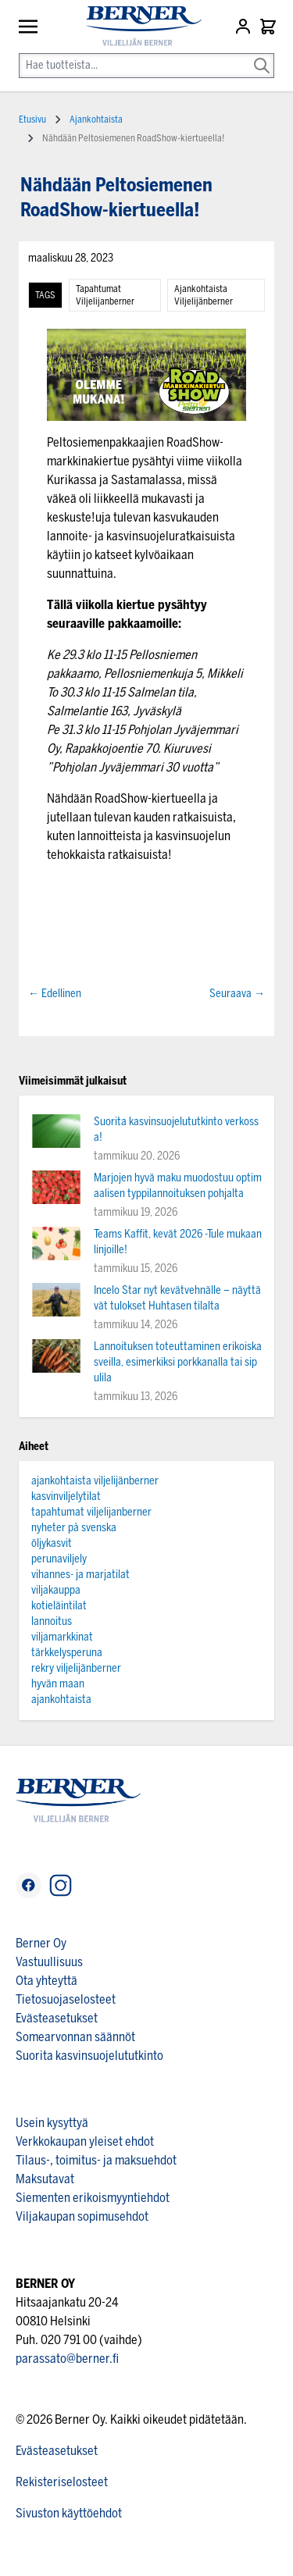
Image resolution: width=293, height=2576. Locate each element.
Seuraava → (237, 993)
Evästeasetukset (57, 2018)
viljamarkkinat (62, 1637)
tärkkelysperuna (66, 1652)
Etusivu (32, 119)
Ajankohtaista (96, 119)
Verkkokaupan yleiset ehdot (85, 2141)
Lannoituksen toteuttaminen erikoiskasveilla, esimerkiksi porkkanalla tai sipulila (178, 1362)
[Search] (261, 54)
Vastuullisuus (49, 1961)
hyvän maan (57, 1684)
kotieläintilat (59, 1605)
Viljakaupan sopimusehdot (82, 2216)
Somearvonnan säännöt (75, 2036)
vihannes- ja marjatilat (80, 1574)
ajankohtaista (61, 1699)
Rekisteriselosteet (62, 2481)
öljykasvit (51, 1543)
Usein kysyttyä (52, 2122)
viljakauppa (55, 1590)
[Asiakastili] (244, 26)
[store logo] (137, 26)
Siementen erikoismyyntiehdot (93, 2197)
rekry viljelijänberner (76, 1668)
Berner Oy (41, 1943)
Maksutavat (45, 2179)
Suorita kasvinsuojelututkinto (89, 2055)
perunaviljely (59, 1559)
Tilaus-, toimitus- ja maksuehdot (96, 2160)
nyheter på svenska (73, 1527)
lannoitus (51, 1621)
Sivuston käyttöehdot (69, 2513)
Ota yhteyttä (46, 1980)
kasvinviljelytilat (66, 1496)
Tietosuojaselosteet (66, 1999)
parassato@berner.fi (67, 2358)
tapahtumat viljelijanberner (105, 295)
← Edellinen (54, 993)
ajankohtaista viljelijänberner (203, 295)
